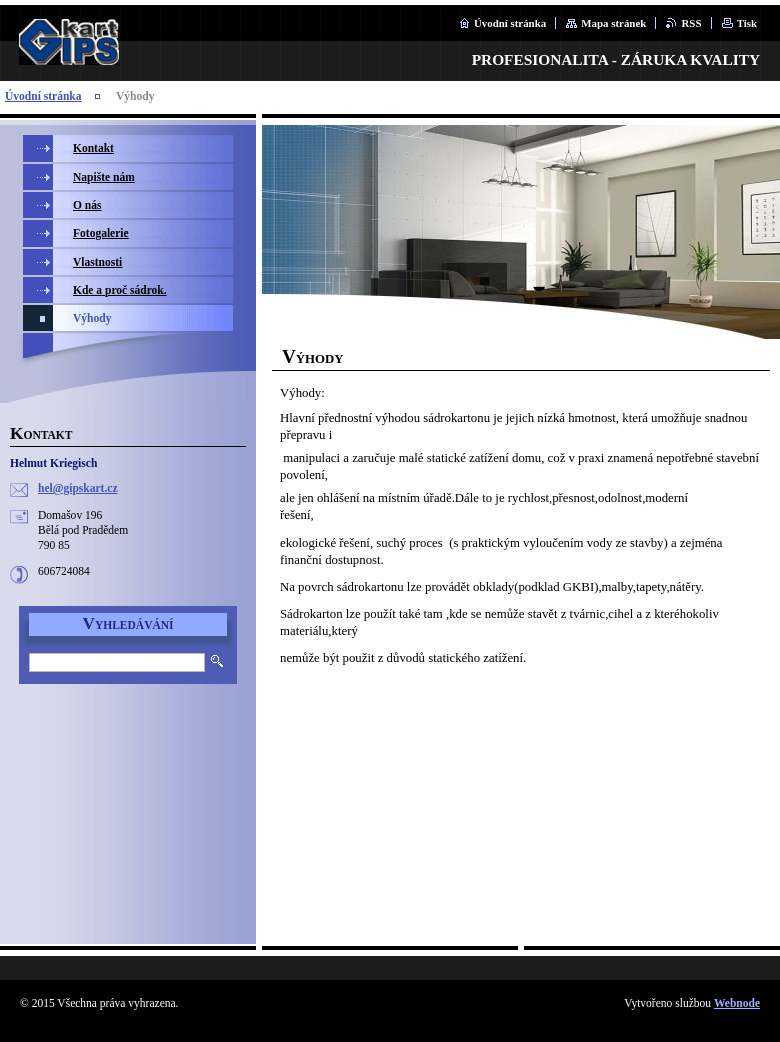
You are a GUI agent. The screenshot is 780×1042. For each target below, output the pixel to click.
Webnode (737, 1003)
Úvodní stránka (510, 23)
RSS (691, 23)
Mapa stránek (613, 23)
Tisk (747, 23)
